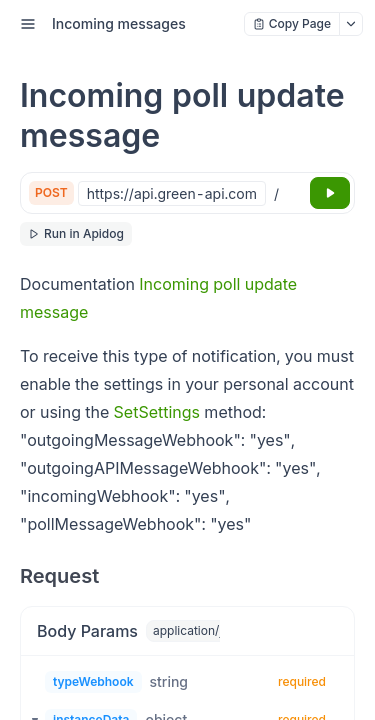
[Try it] (330, 193)
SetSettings (157, 412)
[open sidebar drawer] (28, 24)
